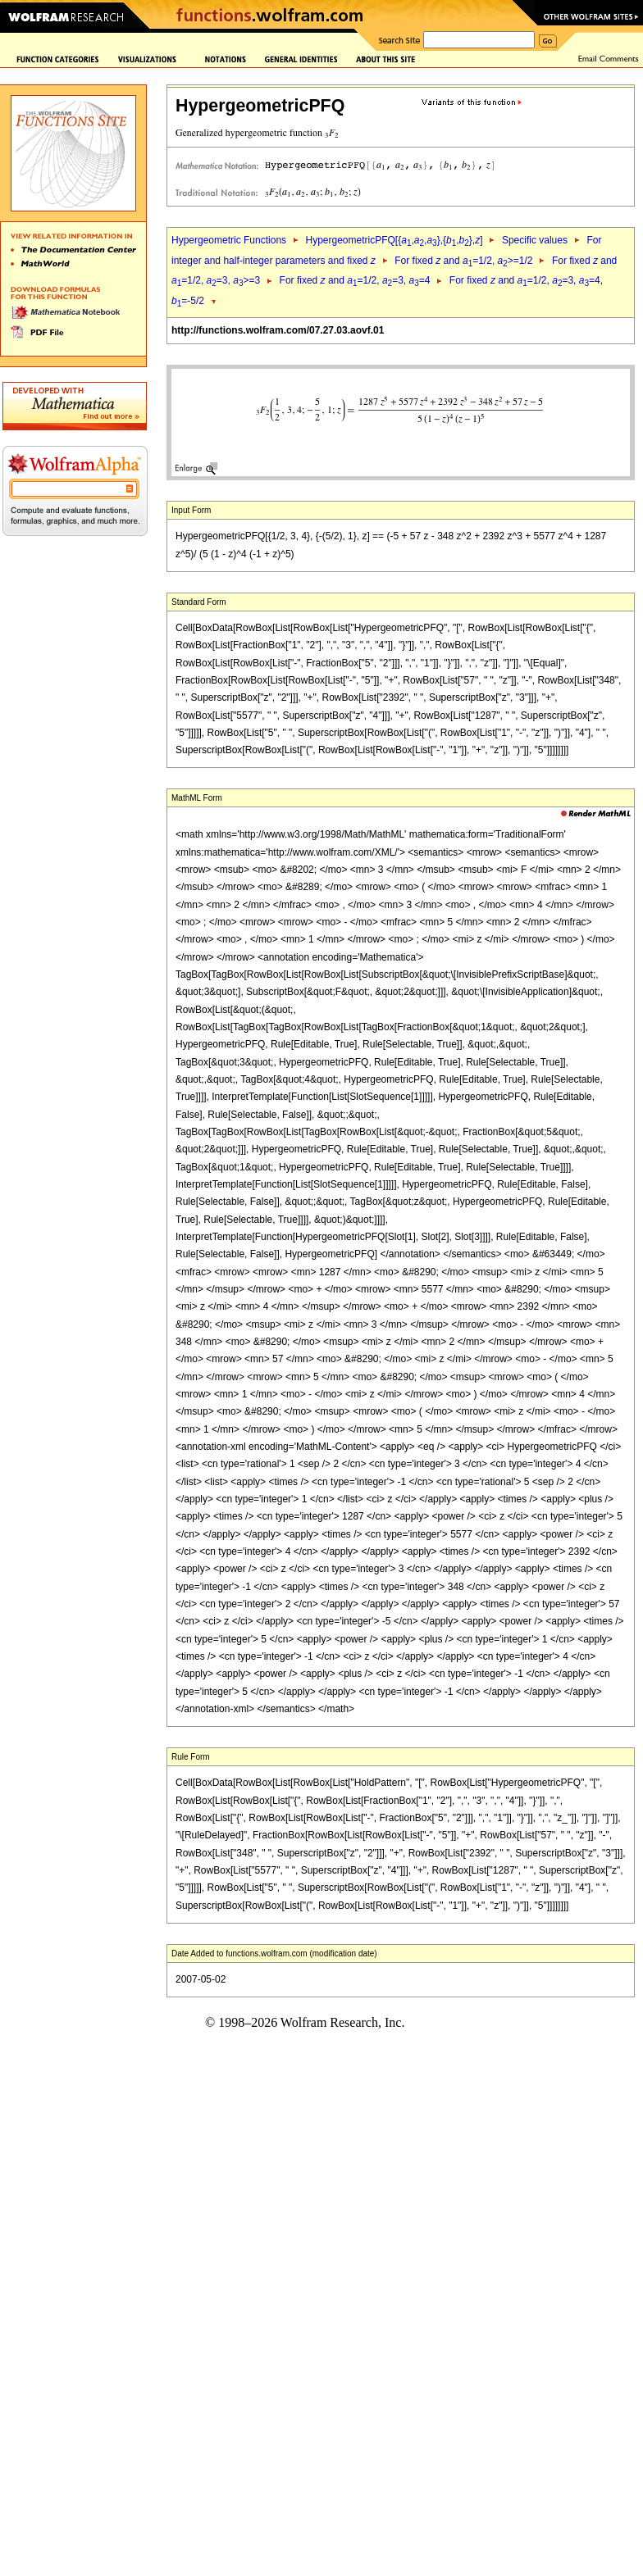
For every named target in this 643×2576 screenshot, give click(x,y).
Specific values (535, 240)
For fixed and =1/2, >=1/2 (463, 260)
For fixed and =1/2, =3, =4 (355, 280)
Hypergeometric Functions (228, 240)
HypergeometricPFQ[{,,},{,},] (393, 240)
